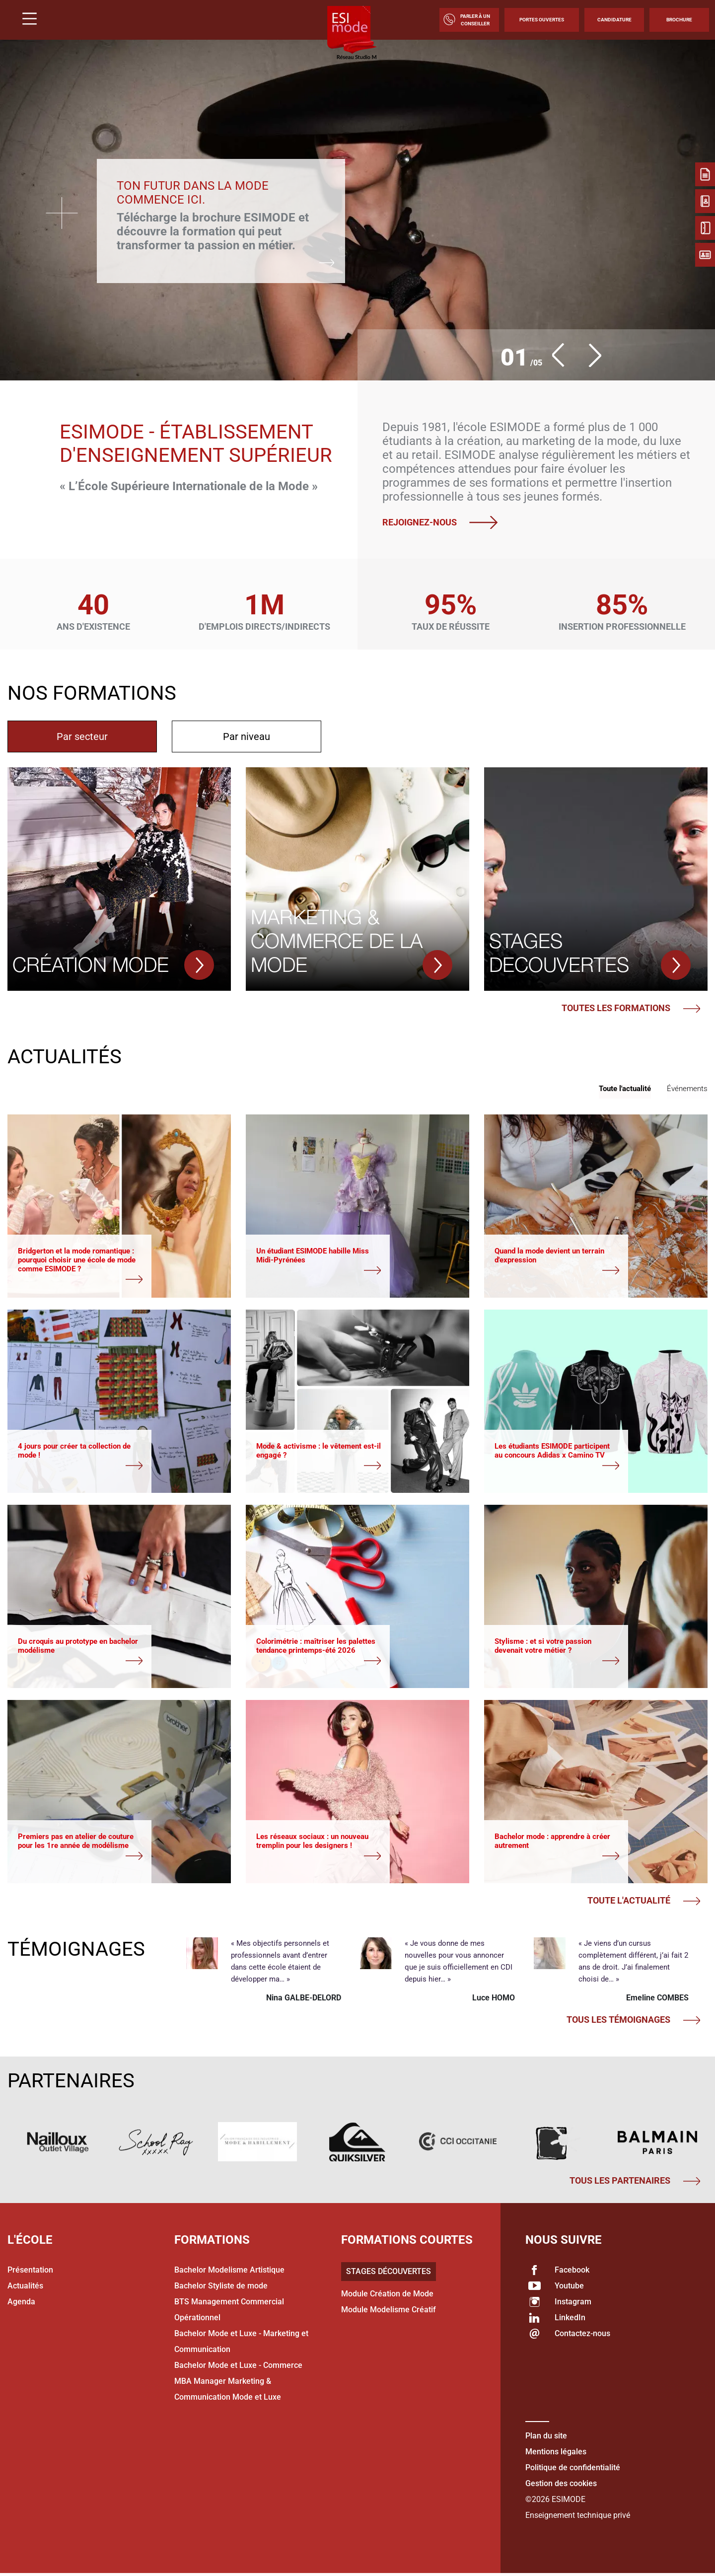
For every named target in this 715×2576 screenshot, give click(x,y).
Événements (687, 1088)
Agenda (21, 2304)
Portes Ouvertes (541, 19)
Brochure (679, 19)
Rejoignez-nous (443, 522)
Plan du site (546, 2438)
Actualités (25, 2288)
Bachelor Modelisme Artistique (229, 2272)
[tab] (82, 736)
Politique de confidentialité (572, 2470)
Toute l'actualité (625, 1088)
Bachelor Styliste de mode (221, 2288)
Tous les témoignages (633, 2021)
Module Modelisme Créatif (388, 2312)
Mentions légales (555, 2454)
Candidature (614, 19)
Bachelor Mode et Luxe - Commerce (238, 2367)
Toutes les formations (631, 1008)
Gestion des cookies (561, 2486)
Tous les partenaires (635, 2183)
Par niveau (246, 736)
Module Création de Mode (387, 2296)
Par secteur (82, 736)
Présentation (30, 2272)
